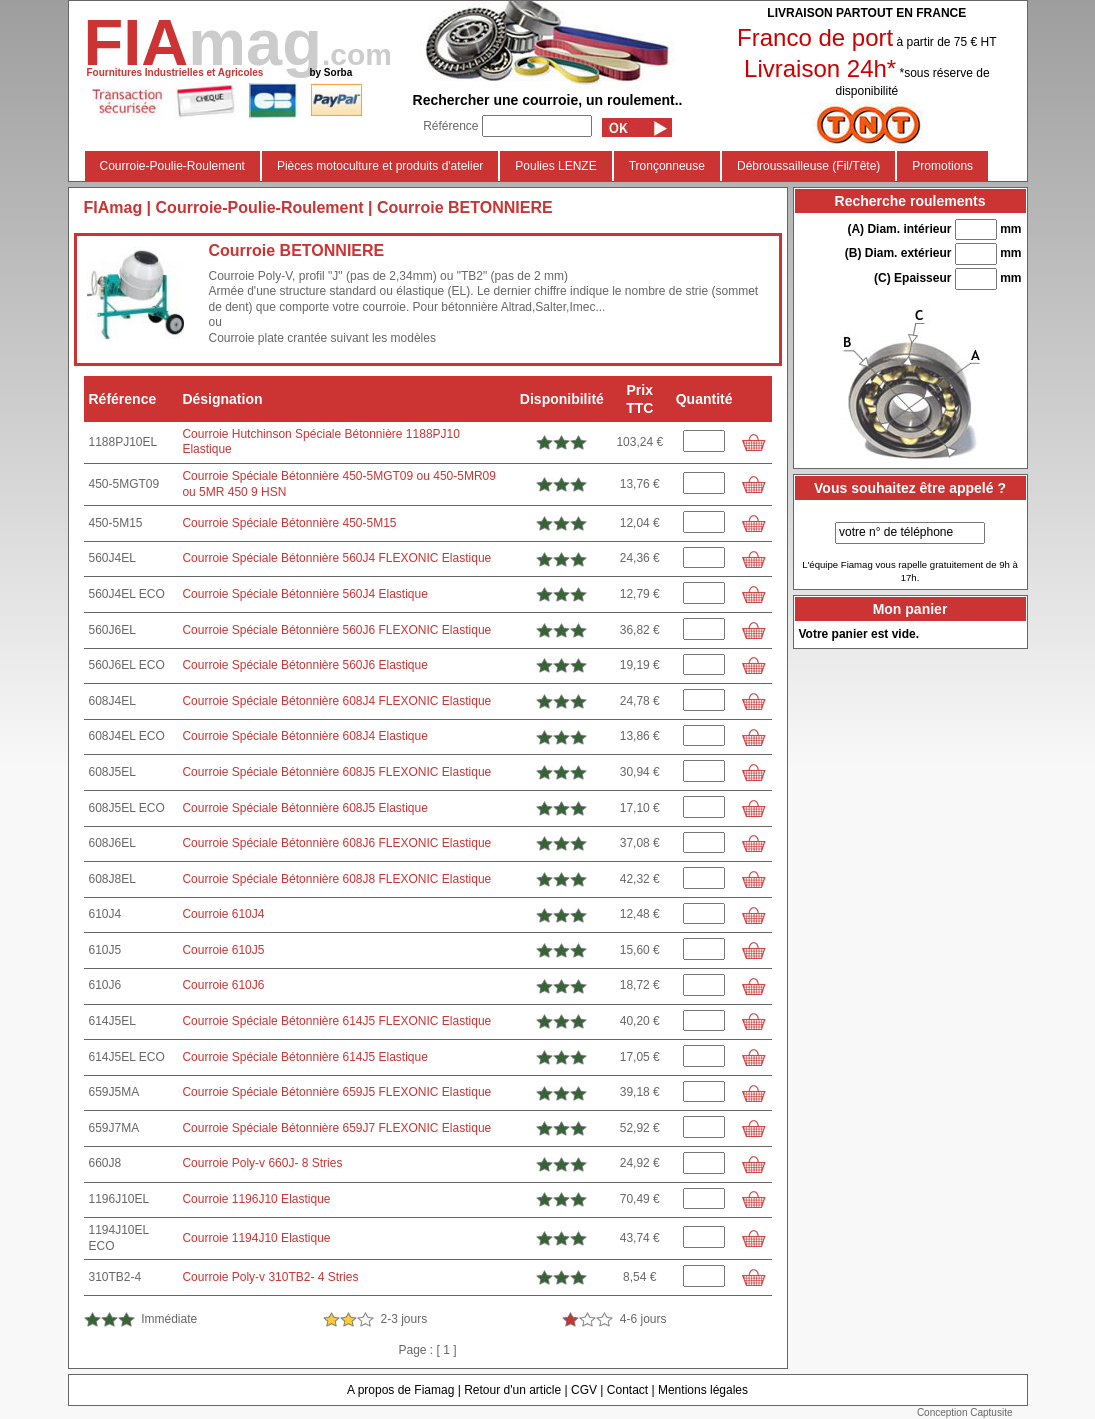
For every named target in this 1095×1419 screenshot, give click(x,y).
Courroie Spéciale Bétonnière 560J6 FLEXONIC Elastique (336, 630)
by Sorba (330, 72)
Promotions (942, 166)
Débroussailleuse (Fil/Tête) (808, 166)
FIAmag (113, 207)
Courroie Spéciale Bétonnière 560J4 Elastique (305, 594)
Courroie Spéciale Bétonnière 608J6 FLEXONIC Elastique (336, 843)
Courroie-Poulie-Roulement (172, 166)
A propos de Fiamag (400, 1390)
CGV (584, 1390)
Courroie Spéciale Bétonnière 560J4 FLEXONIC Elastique (336, 558)
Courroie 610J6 (223, 985)
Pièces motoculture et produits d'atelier (380, 166)
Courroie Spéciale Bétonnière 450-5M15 (289, 523)
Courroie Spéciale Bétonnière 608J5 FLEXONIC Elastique (336, 772)
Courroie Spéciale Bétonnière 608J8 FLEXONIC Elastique (336, 879)
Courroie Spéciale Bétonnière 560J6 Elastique (305, 665)
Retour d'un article (512, 1390)
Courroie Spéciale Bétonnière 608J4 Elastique (305, 736)
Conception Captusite (965, 1412)
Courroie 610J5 (223, 950)
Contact (627, 1390)
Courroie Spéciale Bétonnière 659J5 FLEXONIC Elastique (336, 1092)
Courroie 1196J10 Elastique (256, 1199)
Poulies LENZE (555, 166)
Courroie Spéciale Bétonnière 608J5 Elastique (305, 808)
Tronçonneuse (667, 166)
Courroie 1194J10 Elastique (256, 1238)
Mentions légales (703, 1390)
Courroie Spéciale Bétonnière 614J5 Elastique (305, 1057)
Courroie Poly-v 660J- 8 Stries (262, 1163)
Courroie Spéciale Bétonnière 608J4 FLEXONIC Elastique (336, 701)
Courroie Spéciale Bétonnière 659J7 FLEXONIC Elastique (336, 1128)
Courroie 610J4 (223, 914)
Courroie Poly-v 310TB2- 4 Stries (270, 1277)
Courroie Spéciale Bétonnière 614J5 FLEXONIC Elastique (336, 1021)
